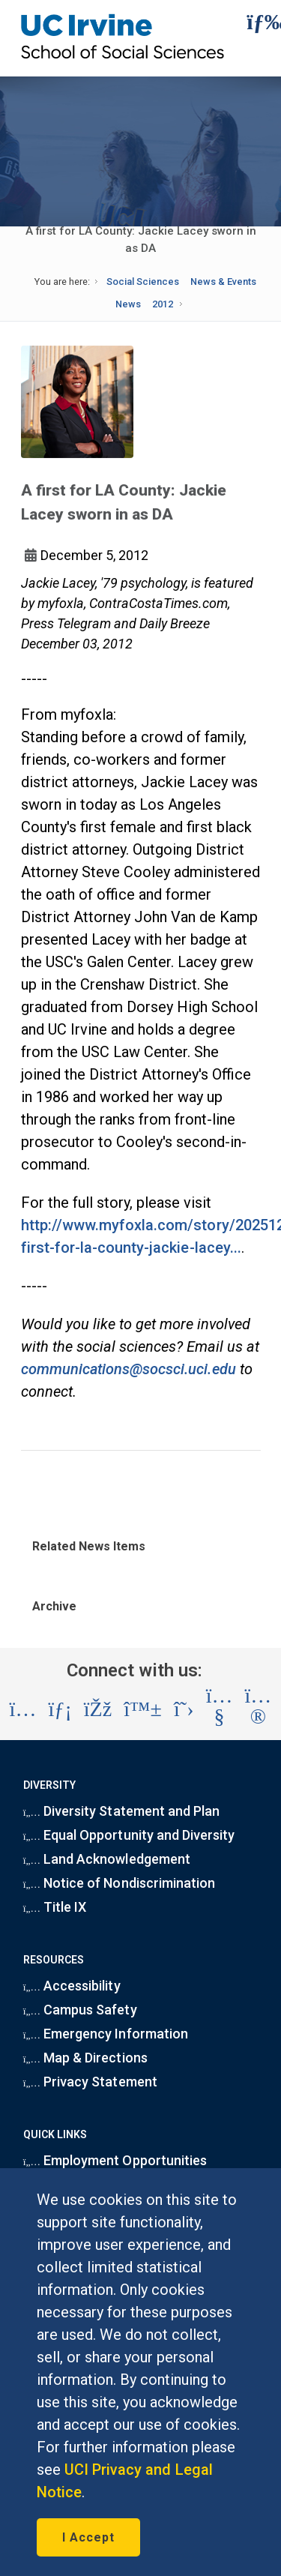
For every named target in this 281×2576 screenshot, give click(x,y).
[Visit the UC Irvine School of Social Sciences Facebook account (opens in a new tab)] (98, 1709)
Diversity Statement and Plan (121, 1811)
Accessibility (72, 1985)
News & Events (223, 281)
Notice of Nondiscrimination (119, 1883)
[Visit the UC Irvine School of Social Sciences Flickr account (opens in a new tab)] (258, 1709)
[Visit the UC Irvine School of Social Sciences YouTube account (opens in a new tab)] (219, 1709)
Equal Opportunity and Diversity (129, 1835)
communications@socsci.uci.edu (128, 1369)
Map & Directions (85, 2057)
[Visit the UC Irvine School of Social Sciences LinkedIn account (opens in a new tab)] (59, 1709)
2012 (162, 304)
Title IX (55, 1907)
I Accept (88, 2537)
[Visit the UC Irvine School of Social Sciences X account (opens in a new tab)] (184, 1709)
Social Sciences (142, 281)
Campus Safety (80, 2009)
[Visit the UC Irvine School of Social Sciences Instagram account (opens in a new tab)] (23, 1709)
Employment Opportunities (115, 2160)
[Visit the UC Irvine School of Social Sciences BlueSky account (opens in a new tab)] (143, 1709)
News (128, 304)
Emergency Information (105, 2033)
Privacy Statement (90, 2081)
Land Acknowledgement (106, 1859)
